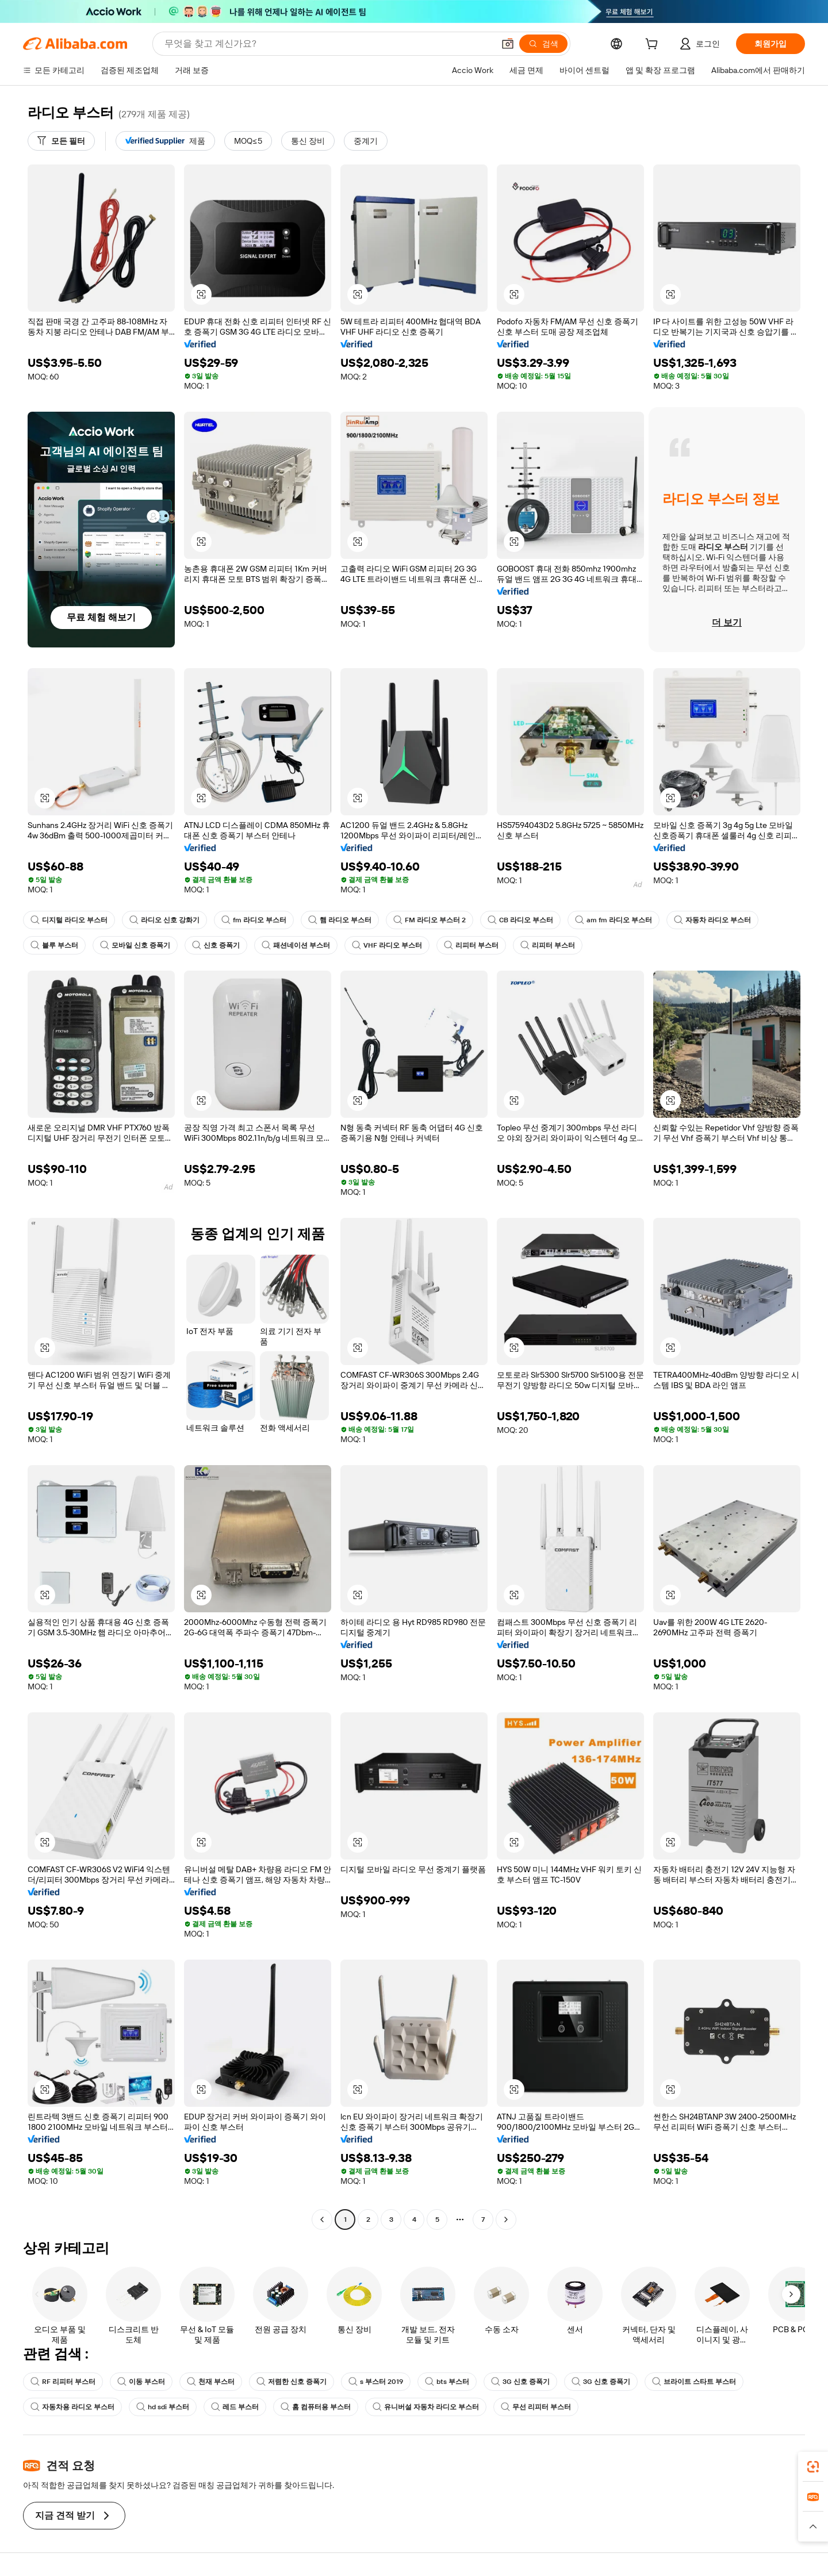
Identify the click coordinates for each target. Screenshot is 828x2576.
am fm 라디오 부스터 (613, 920)
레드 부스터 (235, 2407)
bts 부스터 (447, 2381)
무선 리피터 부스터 (536, 2407)
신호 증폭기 (216, 945)
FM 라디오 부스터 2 (429, 920)
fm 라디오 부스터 (253, 920)
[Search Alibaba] (328, 43)
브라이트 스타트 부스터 (694, 2381)
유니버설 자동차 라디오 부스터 (426, 2407)
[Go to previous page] (322, 2219)
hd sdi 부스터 (162, 2407)
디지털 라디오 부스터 (69, 920)
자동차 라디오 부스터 (712, 920)
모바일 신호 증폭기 (135, 945)
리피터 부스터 (471, 945)
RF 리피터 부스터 (62, 2381)
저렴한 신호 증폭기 (291, 2381)
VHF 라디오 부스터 (387, 945)
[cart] (653, 45)
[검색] (543, 43)
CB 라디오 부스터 (520, 920)
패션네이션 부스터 (296, 945)
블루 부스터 (54, 945)
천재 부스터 (211, 2381)
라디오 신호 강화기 (164, 920)
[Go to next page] (506, 2219)
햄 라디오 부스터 (339, 920)
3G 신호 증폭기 (520, 2381)
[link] (813, 2467)
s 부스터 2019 (375, 2381)
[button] (508, 44)
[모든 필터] (61, 141)
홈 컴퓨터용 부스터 (316, 2407)
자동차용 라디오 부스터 (72, 2407)
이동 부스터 (141, 2381)
